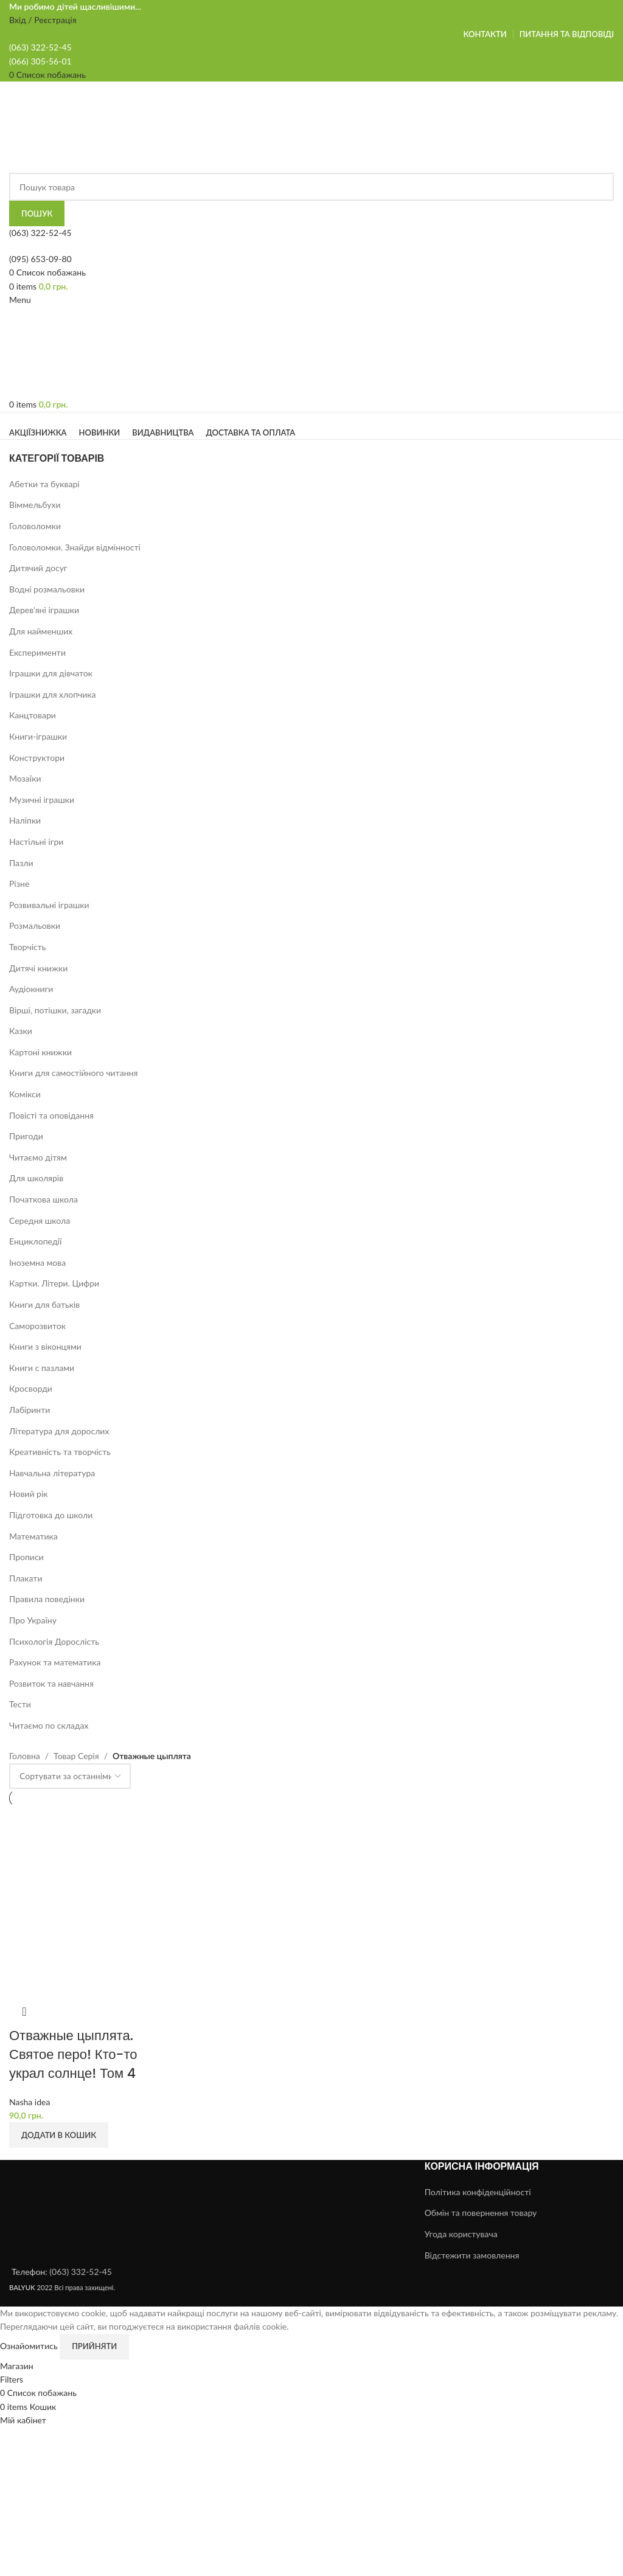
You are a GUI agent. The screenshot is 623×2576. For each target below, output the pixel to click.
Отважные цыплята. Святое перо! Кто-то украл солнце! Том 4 (73, 2054)
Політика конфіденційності (478, 2192)
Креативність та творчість (60, 1451)
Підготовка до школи (50, 1515)
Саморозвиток (37, 1326)
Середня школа (39, 1220)
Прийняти (94, 2346)
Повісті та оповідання (51, 1115)
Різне (19, 883)
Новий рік (28, 1493)
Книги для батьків (44, 1304)
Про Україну (33, 1620)
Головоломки (35, 526)
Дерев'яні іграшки (44, 610)
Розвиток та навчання (51, 1683)
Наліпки (25, 820)
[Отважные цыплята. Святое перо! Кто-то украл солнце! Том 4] (80, 1900)
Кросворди (30, 1388)
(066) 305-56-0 (38, 61)
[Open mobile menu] (20, 299)
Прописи (26, 1557)
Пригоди (26, 1136)
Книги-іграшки (38, 736)
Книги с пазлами (41, 1368)
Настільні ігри (36, 841)
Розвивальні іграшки (49, 905)
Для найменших (40, 631)
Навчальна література (52, 1473)
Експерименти (37, 652)
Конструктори (36, 757)
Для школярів (36, 1178)
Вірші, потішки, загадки (55, 1010)
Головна (24, 1756)
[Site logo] (86, 126)
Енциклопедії (35, 1241)
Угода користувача (461, 2234)
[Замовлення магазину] (70, 1776)
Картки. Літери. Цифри (54, 1283)
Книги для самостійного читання (73, 1073)
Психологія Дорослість (54, 1641)
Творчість (27, 947)
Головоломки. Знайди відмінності (75, 547)
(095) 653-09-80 (40, 259)
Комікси (25, 1094)
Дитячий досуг (38, 568)
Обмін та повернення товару (481, 2212)
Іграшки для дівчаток (50, 673)
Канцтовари (32, 715)
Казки (20, 1031)
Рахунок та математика (54, 1662)
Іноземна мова (37, 1262)
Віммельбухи (34, 504)
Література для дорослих (59, 1431)
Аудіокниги (31, 989)
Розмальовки (34, 925)
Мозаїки (25, 778)
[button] (58, 2135)
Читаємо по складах (48, 1725)
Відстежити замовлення (472, 2255)
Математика (33, 1536)
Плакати (25, 1578)
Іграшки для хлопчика (52, 694)
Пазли (21, 863)
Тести (20, 1704)
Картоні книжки (40, 1052)
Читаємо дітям (38, 1157)
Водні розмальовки (47, 589)
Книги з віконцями (45, 1346)
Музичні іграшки (41, 799)
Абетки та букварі (44, 484)
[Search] (311, 187)
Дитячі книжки (38, 968)
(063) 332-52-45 (80, 2271)
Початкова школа (43, 1199)
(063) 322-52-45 (40, 232)
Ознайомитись (30, 2345)
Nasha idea (29, 2102)
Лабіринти (29, 1409)
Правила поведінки (47, 1599)
